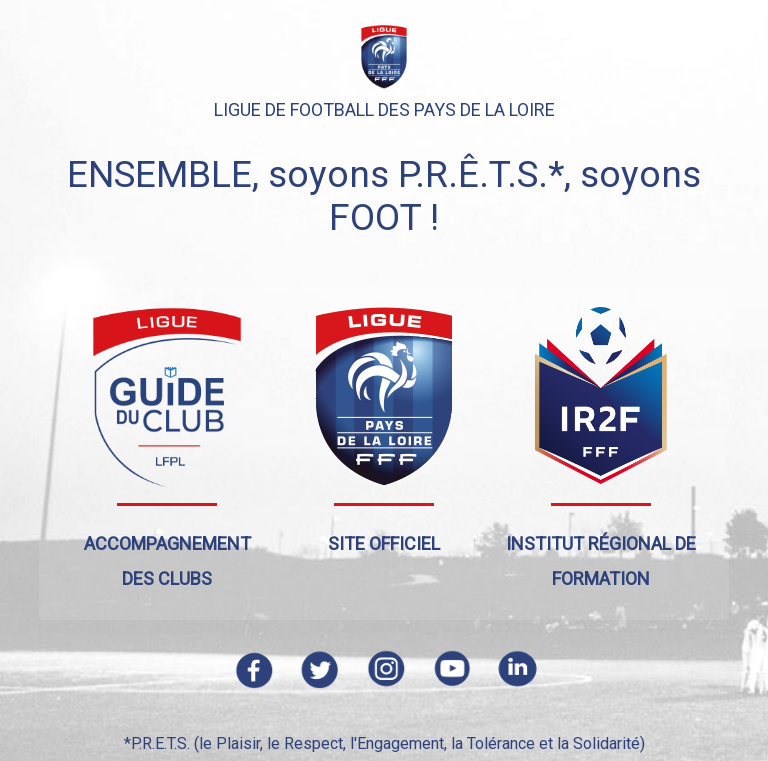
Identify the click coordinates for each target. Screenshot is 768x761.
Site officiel (384, 543)
